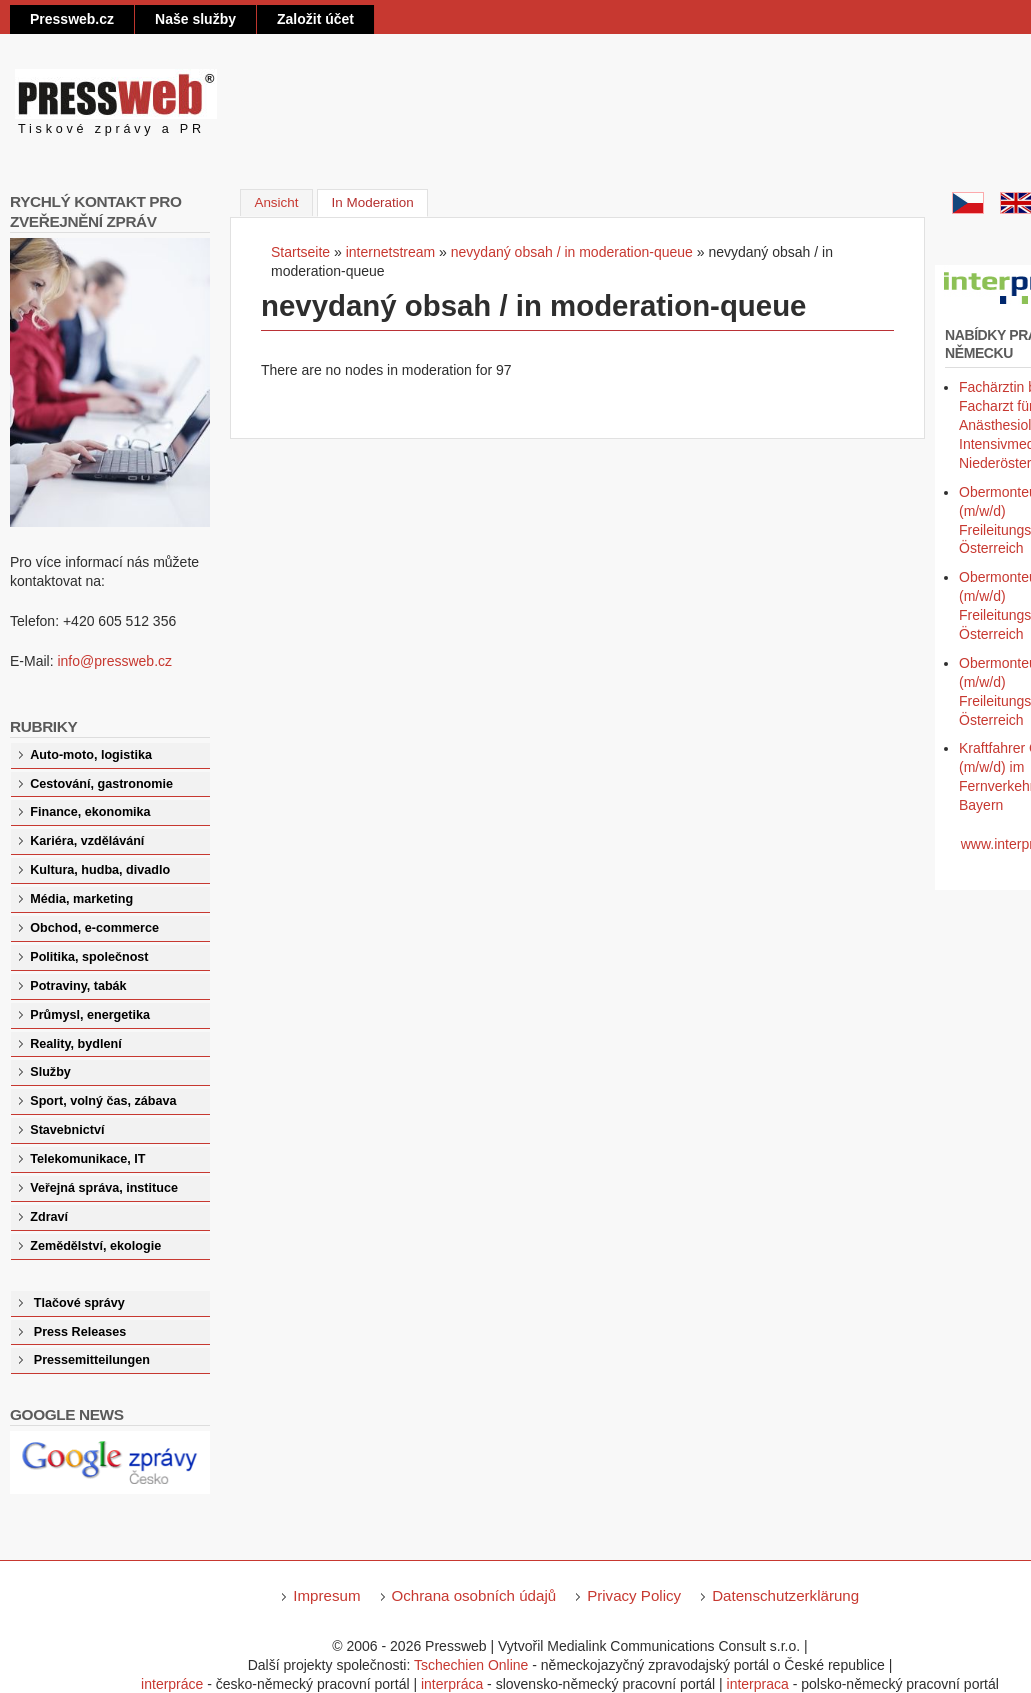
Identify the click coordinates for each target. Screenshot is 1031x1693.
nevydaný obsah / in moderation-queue (572, 252)
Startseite (300, 252)
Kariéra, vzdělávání (87, 841)
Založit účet (315, 19)
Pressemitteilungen (92, 1360)
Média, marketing (81, 899)
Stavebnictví (67, 1130)
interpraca (758, 1684)
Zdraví (49, 1217)
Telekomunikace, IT (87, 1159)
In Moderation (380, 201)
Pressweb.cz (72, 19)
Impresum (326, 1595)
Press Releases (80, 1332)
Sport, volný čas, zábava (103, 1101)
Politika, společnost (89, 957)
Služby (50, 1072)
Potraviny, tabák (78, 986)
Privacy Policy (634, 1595)
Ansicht (276, 202)
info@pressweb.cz (114, 661)
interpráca (452, 1684)
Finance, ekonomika (90, 812)
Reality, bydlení (75, 1044)
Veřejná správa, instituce (104, 1188)
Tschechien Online (471, 1665)
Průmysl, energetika (90, 1015)
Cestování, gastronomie (101, 784)
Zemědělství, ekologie (95, 1246)
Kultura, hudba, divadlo (100, 870)
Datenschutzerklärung (785, 1595)
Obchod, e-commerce (94, 928)
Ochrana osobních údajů (474, 1595)
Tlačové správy (79, 1303)
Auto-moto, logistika (91, 755)
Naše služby (195, 19)
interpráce (172, 1684)
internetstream (390, 252)
